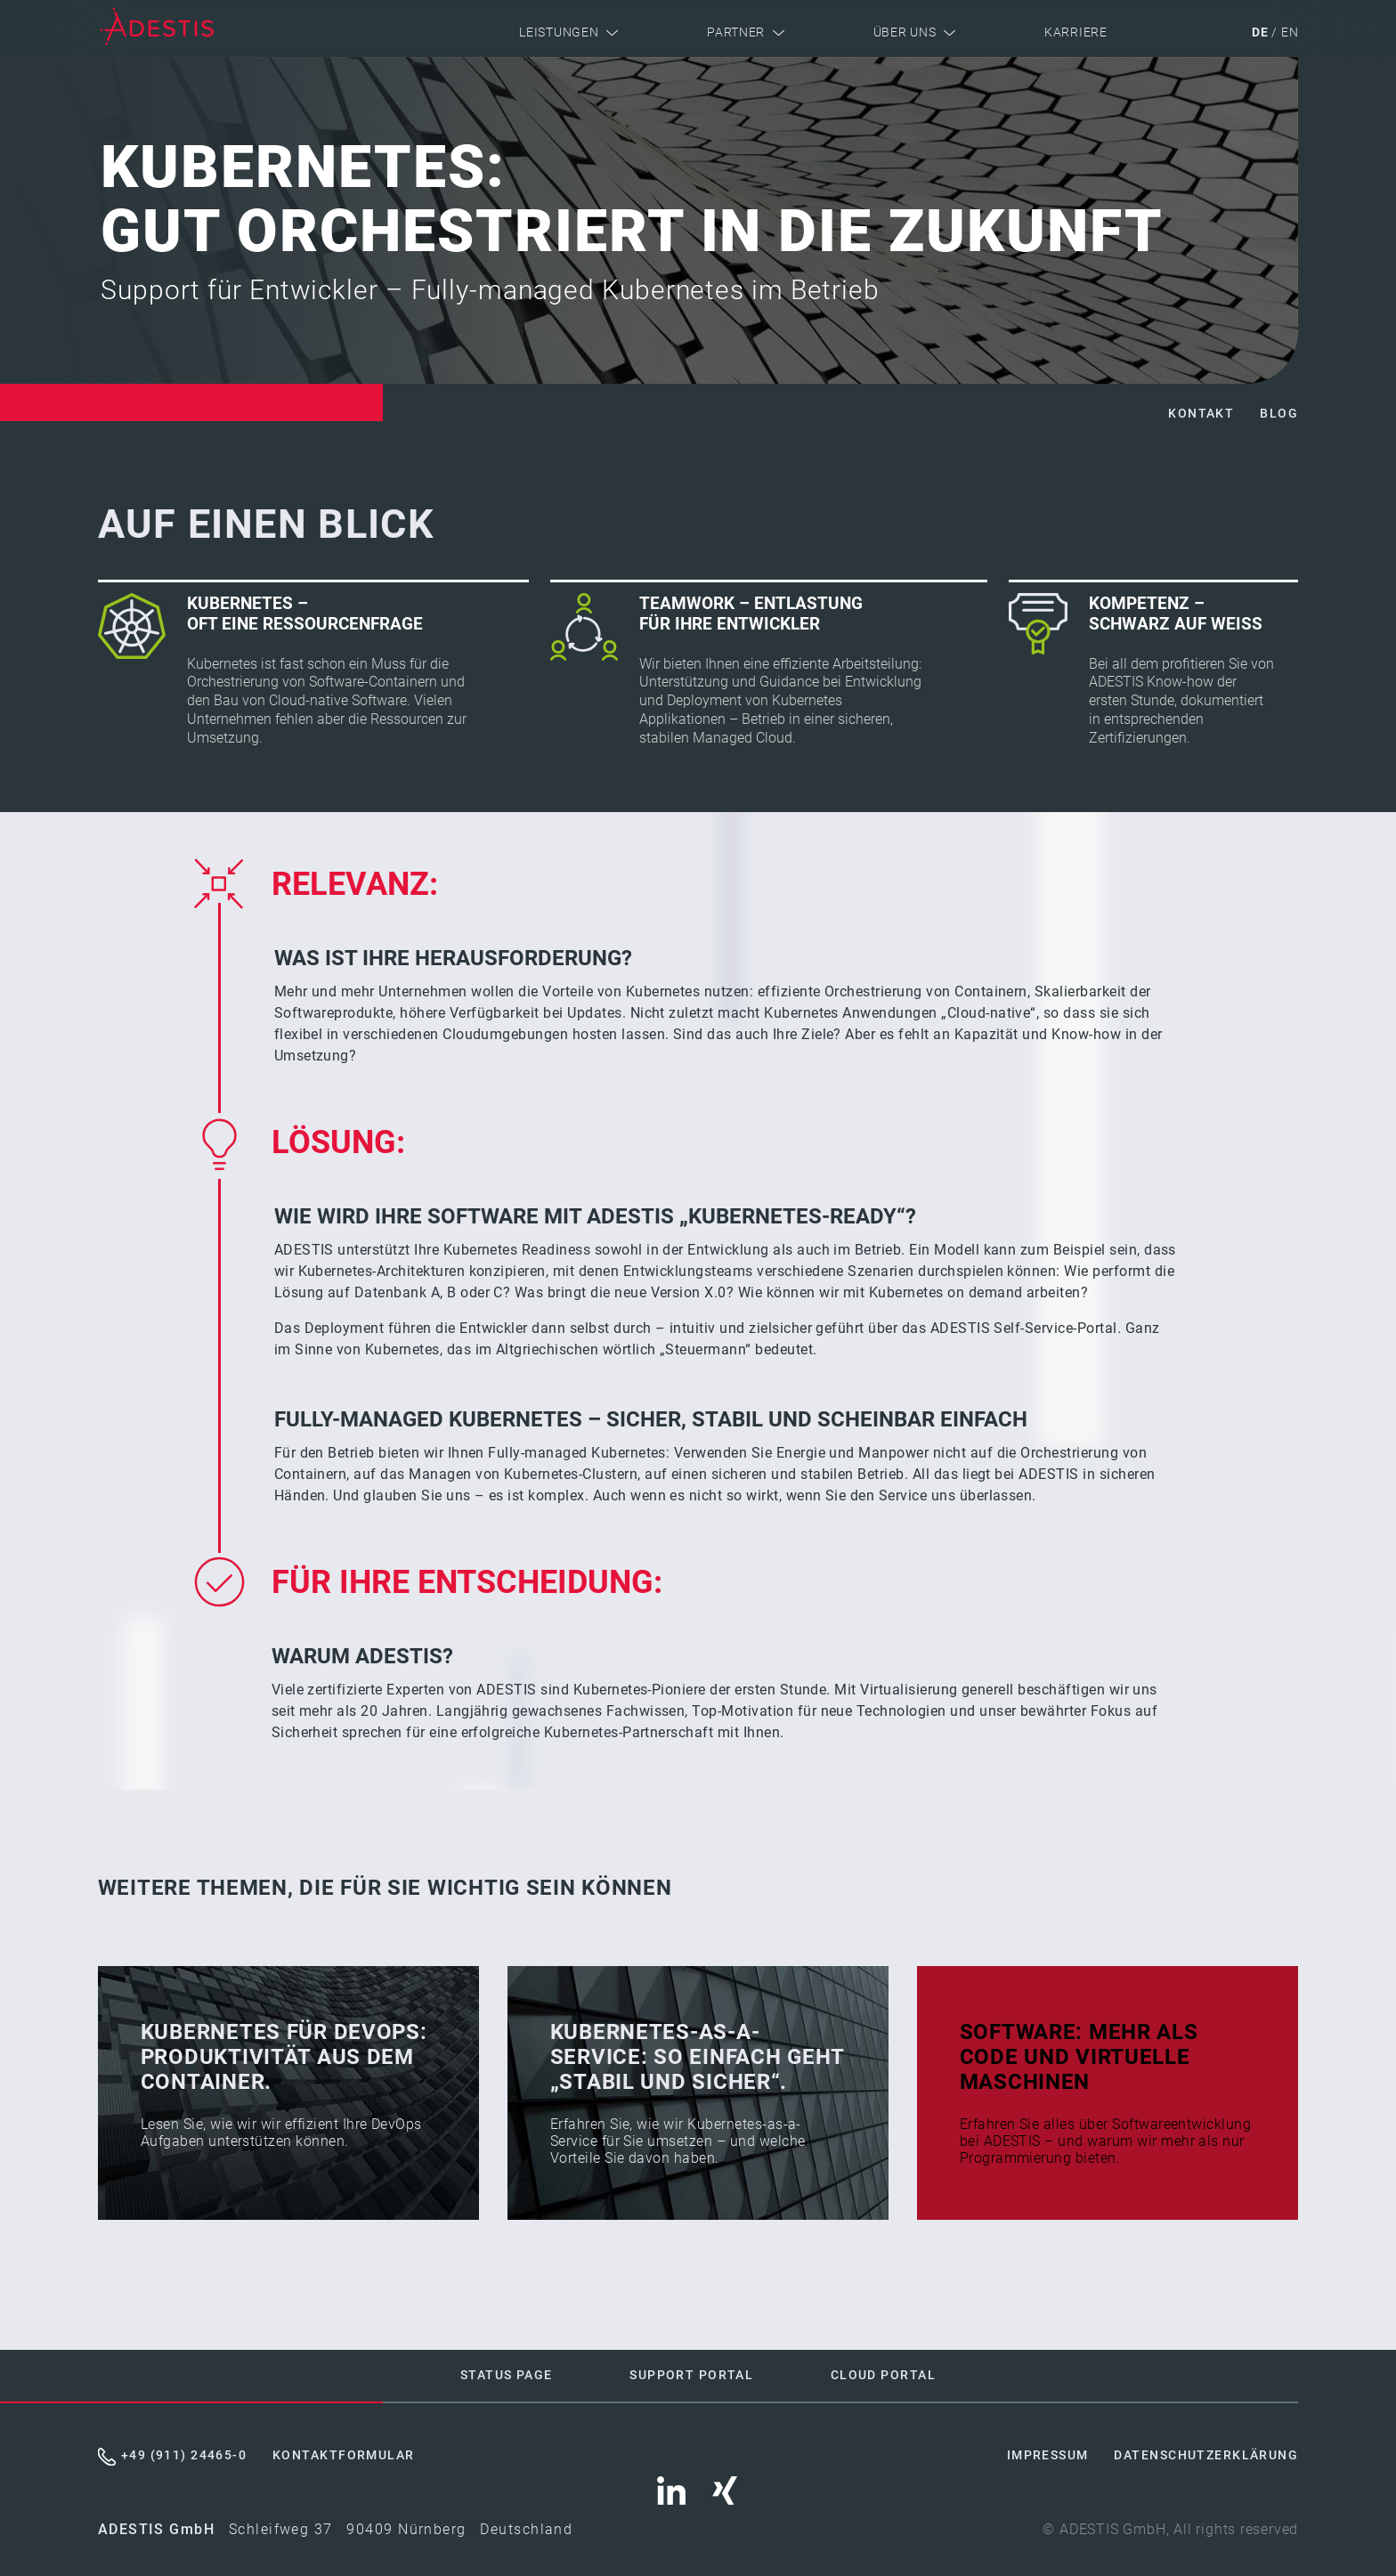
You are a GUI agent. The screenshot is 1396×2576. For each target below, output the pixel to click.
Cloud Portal (883, 2375)
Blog (1279, 413)
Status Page (506, 2375)
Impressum (1048, 2455)
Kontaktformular (343, 2455)
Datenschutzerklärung (1206, 2455)
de (1260, 32)
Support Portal (691, 2375)
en (1289, 32)
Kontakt (1201, 413)
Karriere (1076, 32)
